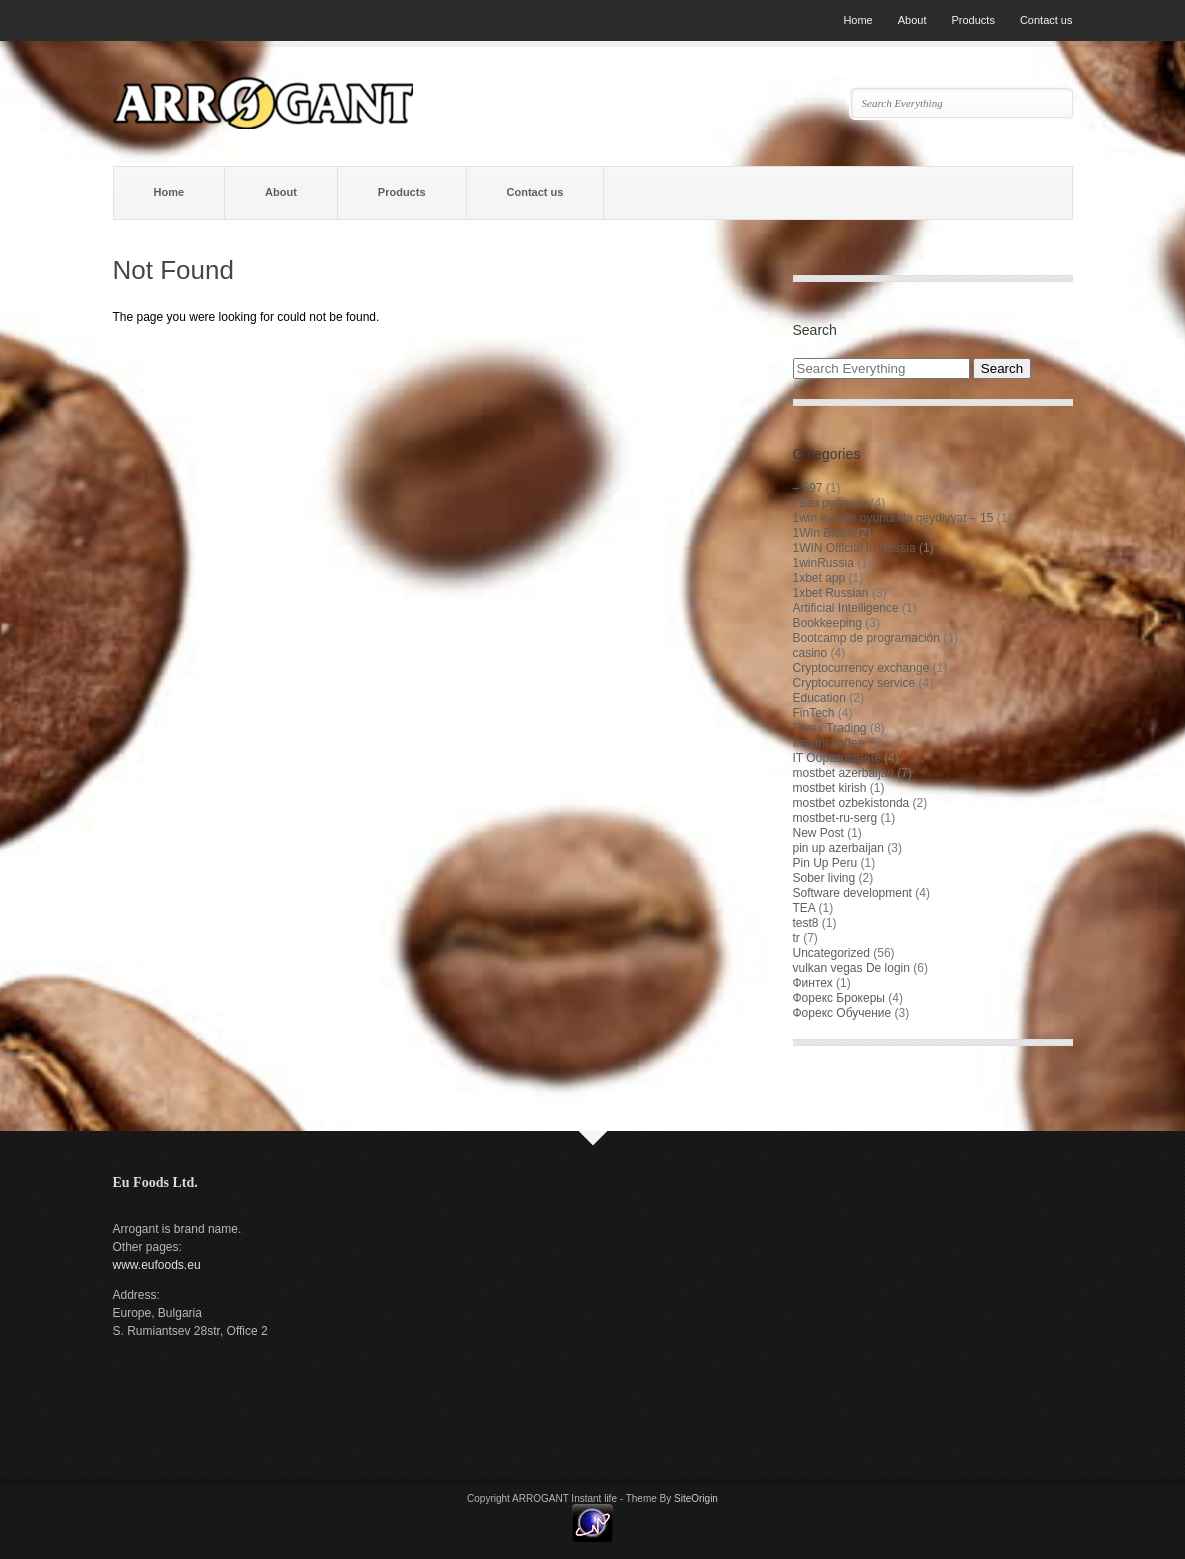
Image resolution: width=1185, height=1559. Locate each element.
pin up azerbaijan (838, 848)
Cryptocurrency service (854, 683)
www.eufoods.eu (157, 1265)
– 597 (808, 488)
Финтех (813, 983)
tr (796, 938)
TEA (804, 908)
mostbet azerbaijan (843, 773)
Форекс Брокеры (839, 998)
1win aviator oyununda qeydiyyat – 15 (893, 518)
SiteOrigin (696, 1498)
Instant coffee (829, 743)
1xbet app (819, 578)
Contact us (1046, 20)
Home (857, 20)
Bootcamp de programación (866, 638)
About (912, 20)
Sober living (824, 878)
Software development (852, 893)
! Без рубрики (830, 503)
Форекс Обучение (842, 1013)
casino (810, 653)
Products (972, 20)
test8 (806, 923)
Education (819, 698)
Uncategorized (831, 953)
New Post (818, 833)
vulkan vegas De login (851, 968)
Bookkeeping (827, 623)
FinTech (814, 713)
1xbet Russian (831, 593)
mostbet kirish (830, 788)
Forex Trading (830, 728)
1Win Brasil (823, 533)
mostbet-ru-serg (835, 818)
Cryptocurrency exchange (861, 668)
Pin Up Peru (825, 863)
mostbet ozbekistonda (851, 803)
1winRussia (823, 563)
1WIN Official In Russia (854, 548)
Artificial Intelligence (846, 608)
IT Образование (837, 758)
